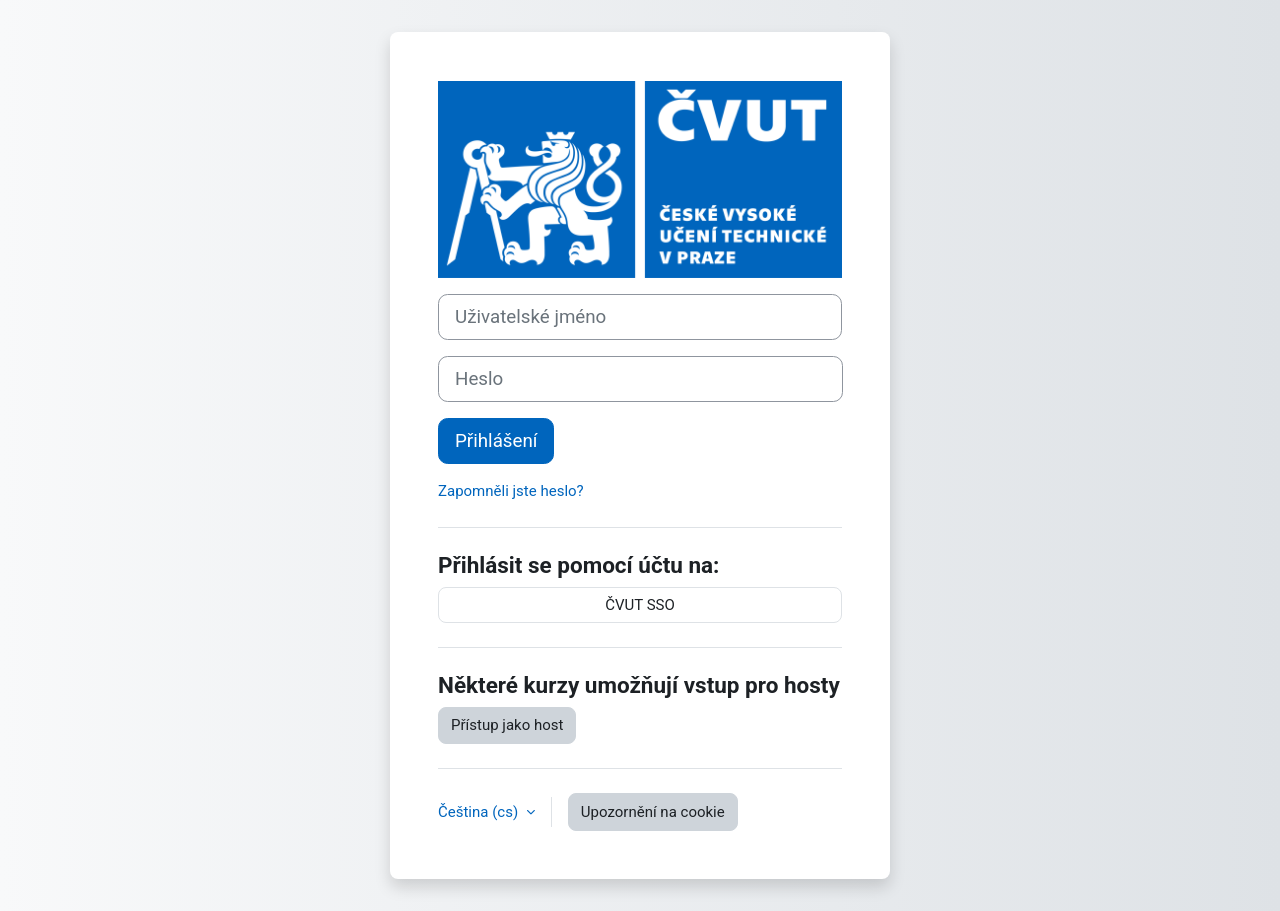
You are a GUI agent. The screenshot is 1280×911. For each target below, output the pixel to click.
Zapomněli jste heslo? (511, 491)
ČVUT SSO (640, 605)
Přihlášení (496, 441)
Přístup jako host (507, 725)
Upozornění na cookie (653, 812)
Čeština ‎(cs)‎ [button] (480, 812)
